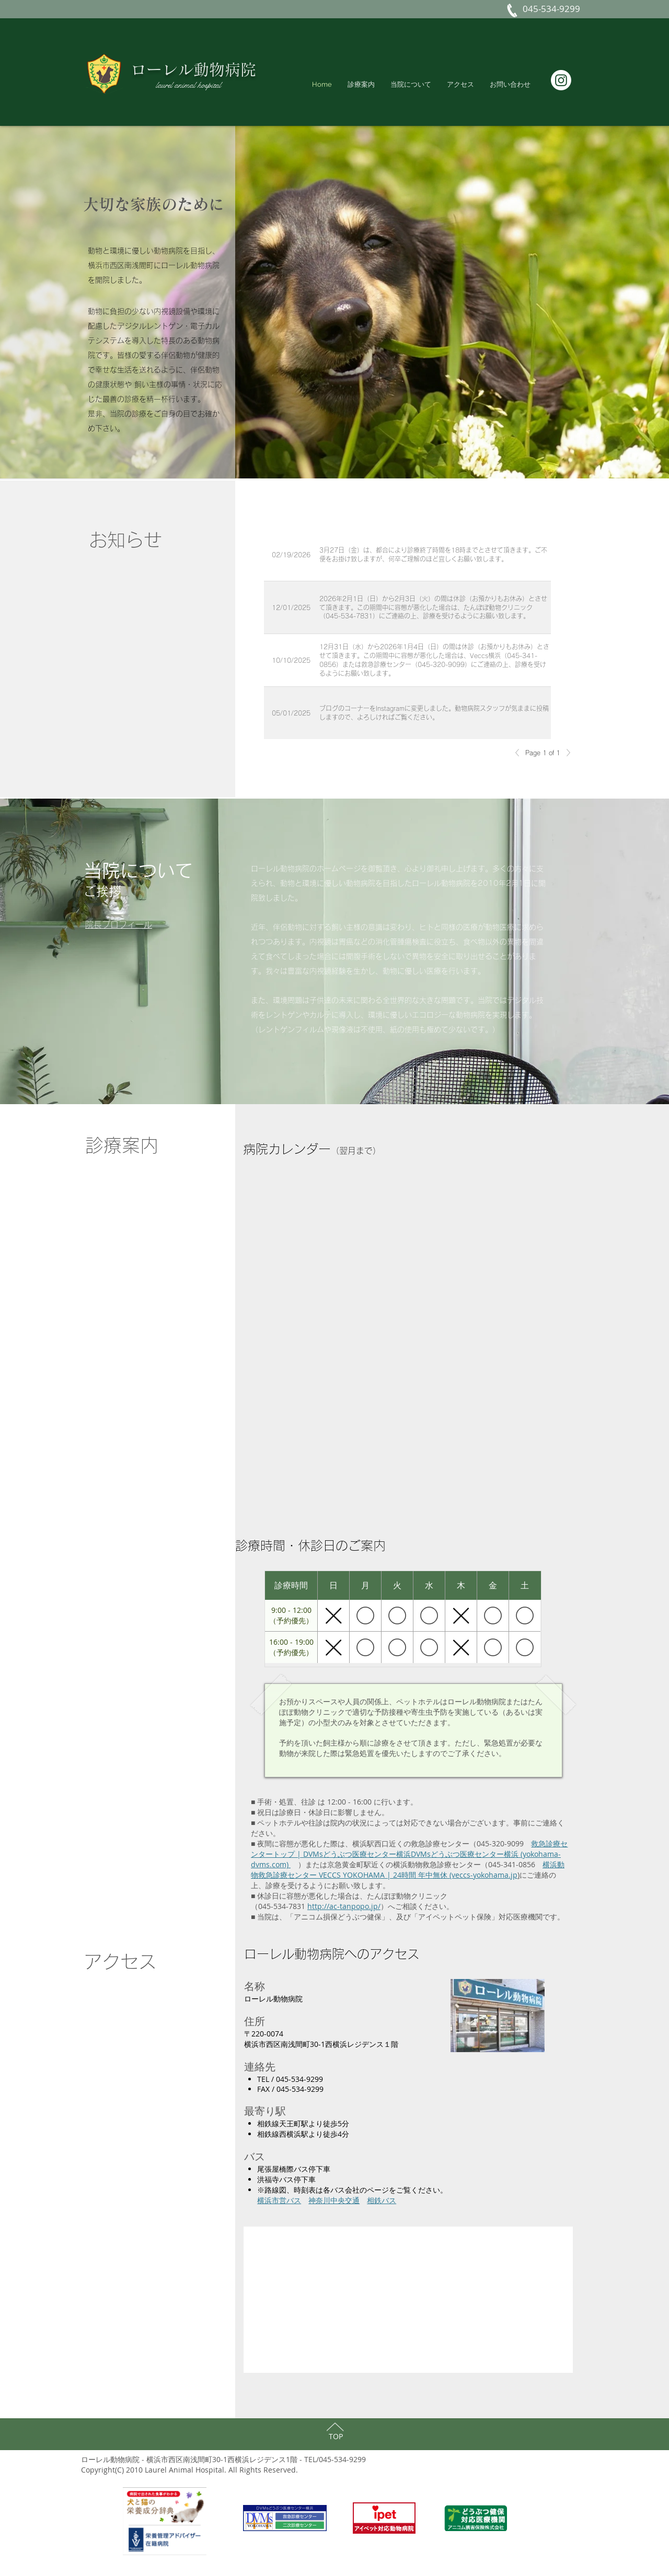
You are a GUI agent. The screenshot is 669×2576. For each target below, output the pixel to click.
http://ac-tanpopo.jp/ (343, 1906)
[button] (510, 84)
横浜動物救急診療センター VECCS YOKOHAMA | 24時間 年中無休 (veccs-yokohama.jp (407, 1869)
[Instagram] (561, 80)
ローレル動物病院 (193, 69)
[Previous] (520, 752)
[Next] (565, 752)
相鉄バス (381, 2200)
